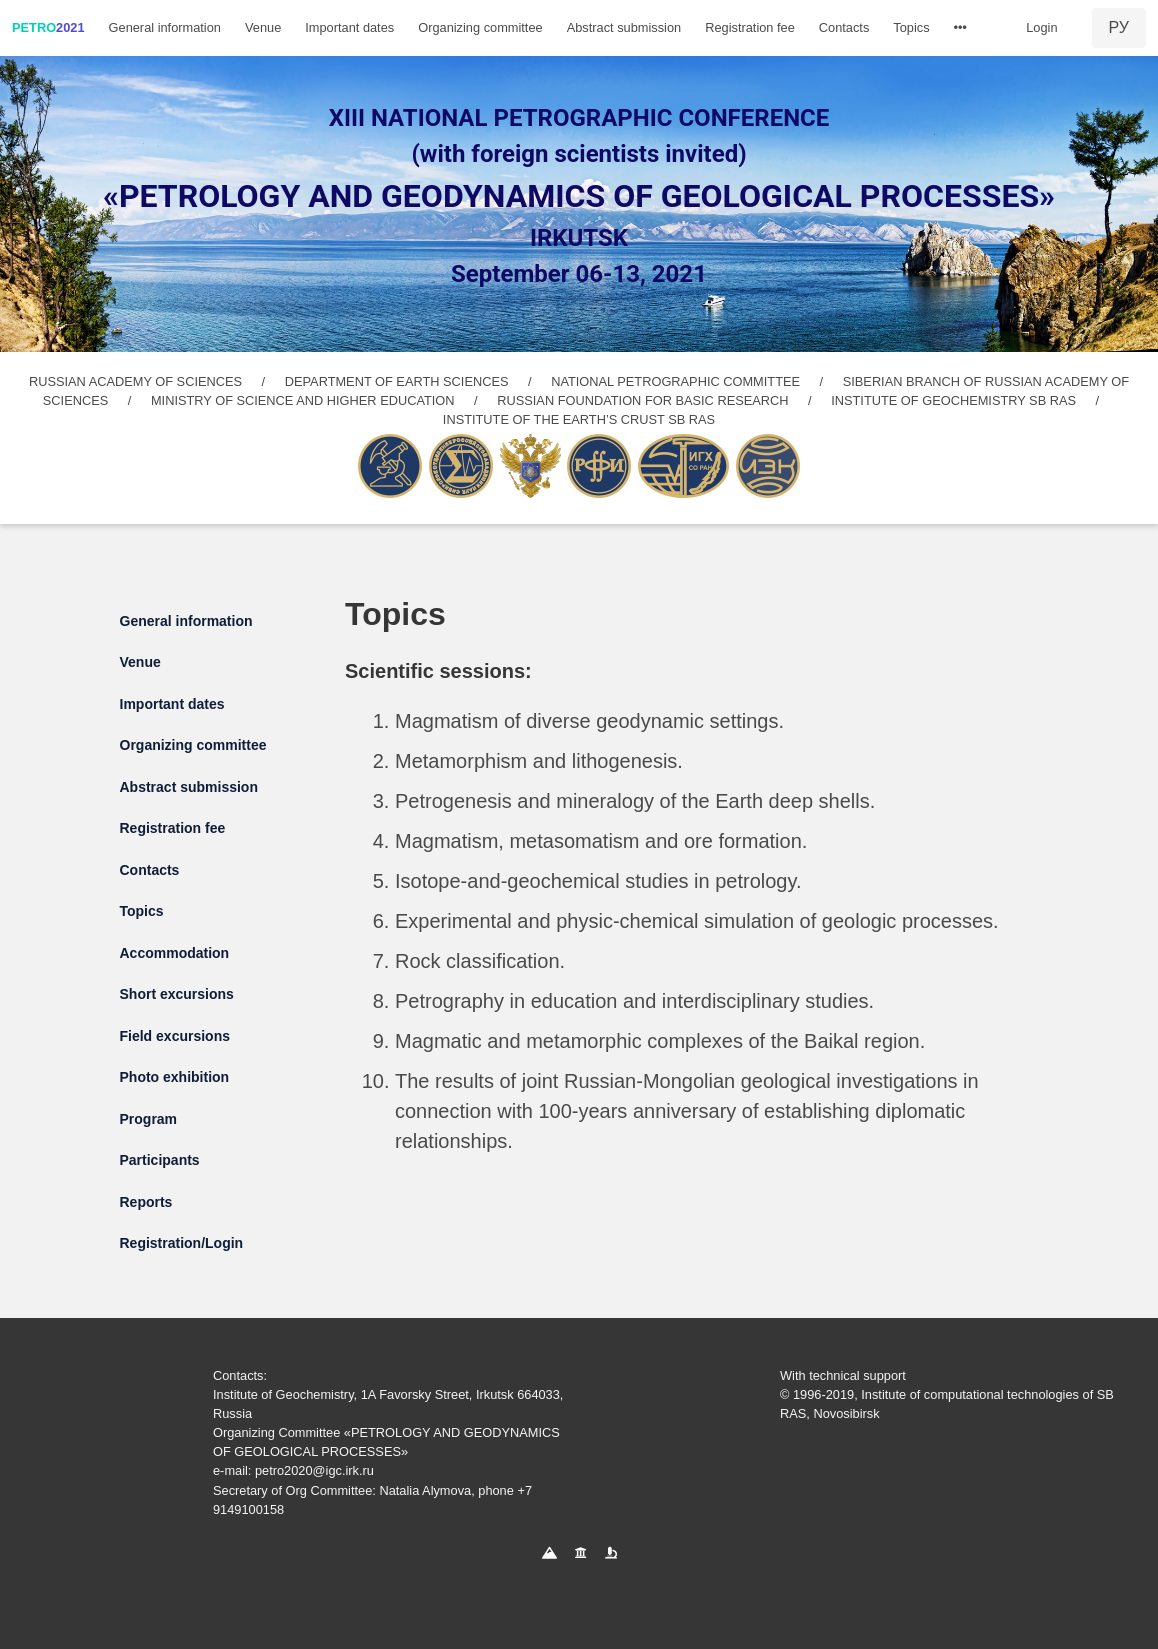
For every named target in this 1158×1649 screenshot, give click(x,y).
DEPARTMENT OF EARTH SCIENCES (397, 381)
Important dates (349, 27)
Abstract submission (624, 27)
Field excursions (175, 1036)
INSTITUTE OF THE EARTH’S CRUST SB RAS (579, 419)
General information (165, 27)
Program (149, 1119)
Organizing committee (480, 27)
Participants (160, 1160)
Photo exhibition (175, 1077)
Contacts (844, 27)
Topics (911, 27)
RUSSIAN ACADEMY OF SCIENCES (135, 381)
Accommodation (175, 953)
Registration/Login (182, 1243)
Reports (146, 1202)
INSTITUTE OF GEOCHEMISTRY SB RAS (953, 400)
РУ (1119, 27)
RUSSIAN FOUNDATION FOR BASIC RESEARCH (642, 400)
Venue (263, 27)
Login (1041, 27)
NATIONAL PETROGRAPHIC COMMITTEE (675, 381)
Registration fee (750, 27)
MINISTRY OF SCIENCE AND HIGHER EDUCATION (303, 400)
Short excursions (177, 994)
